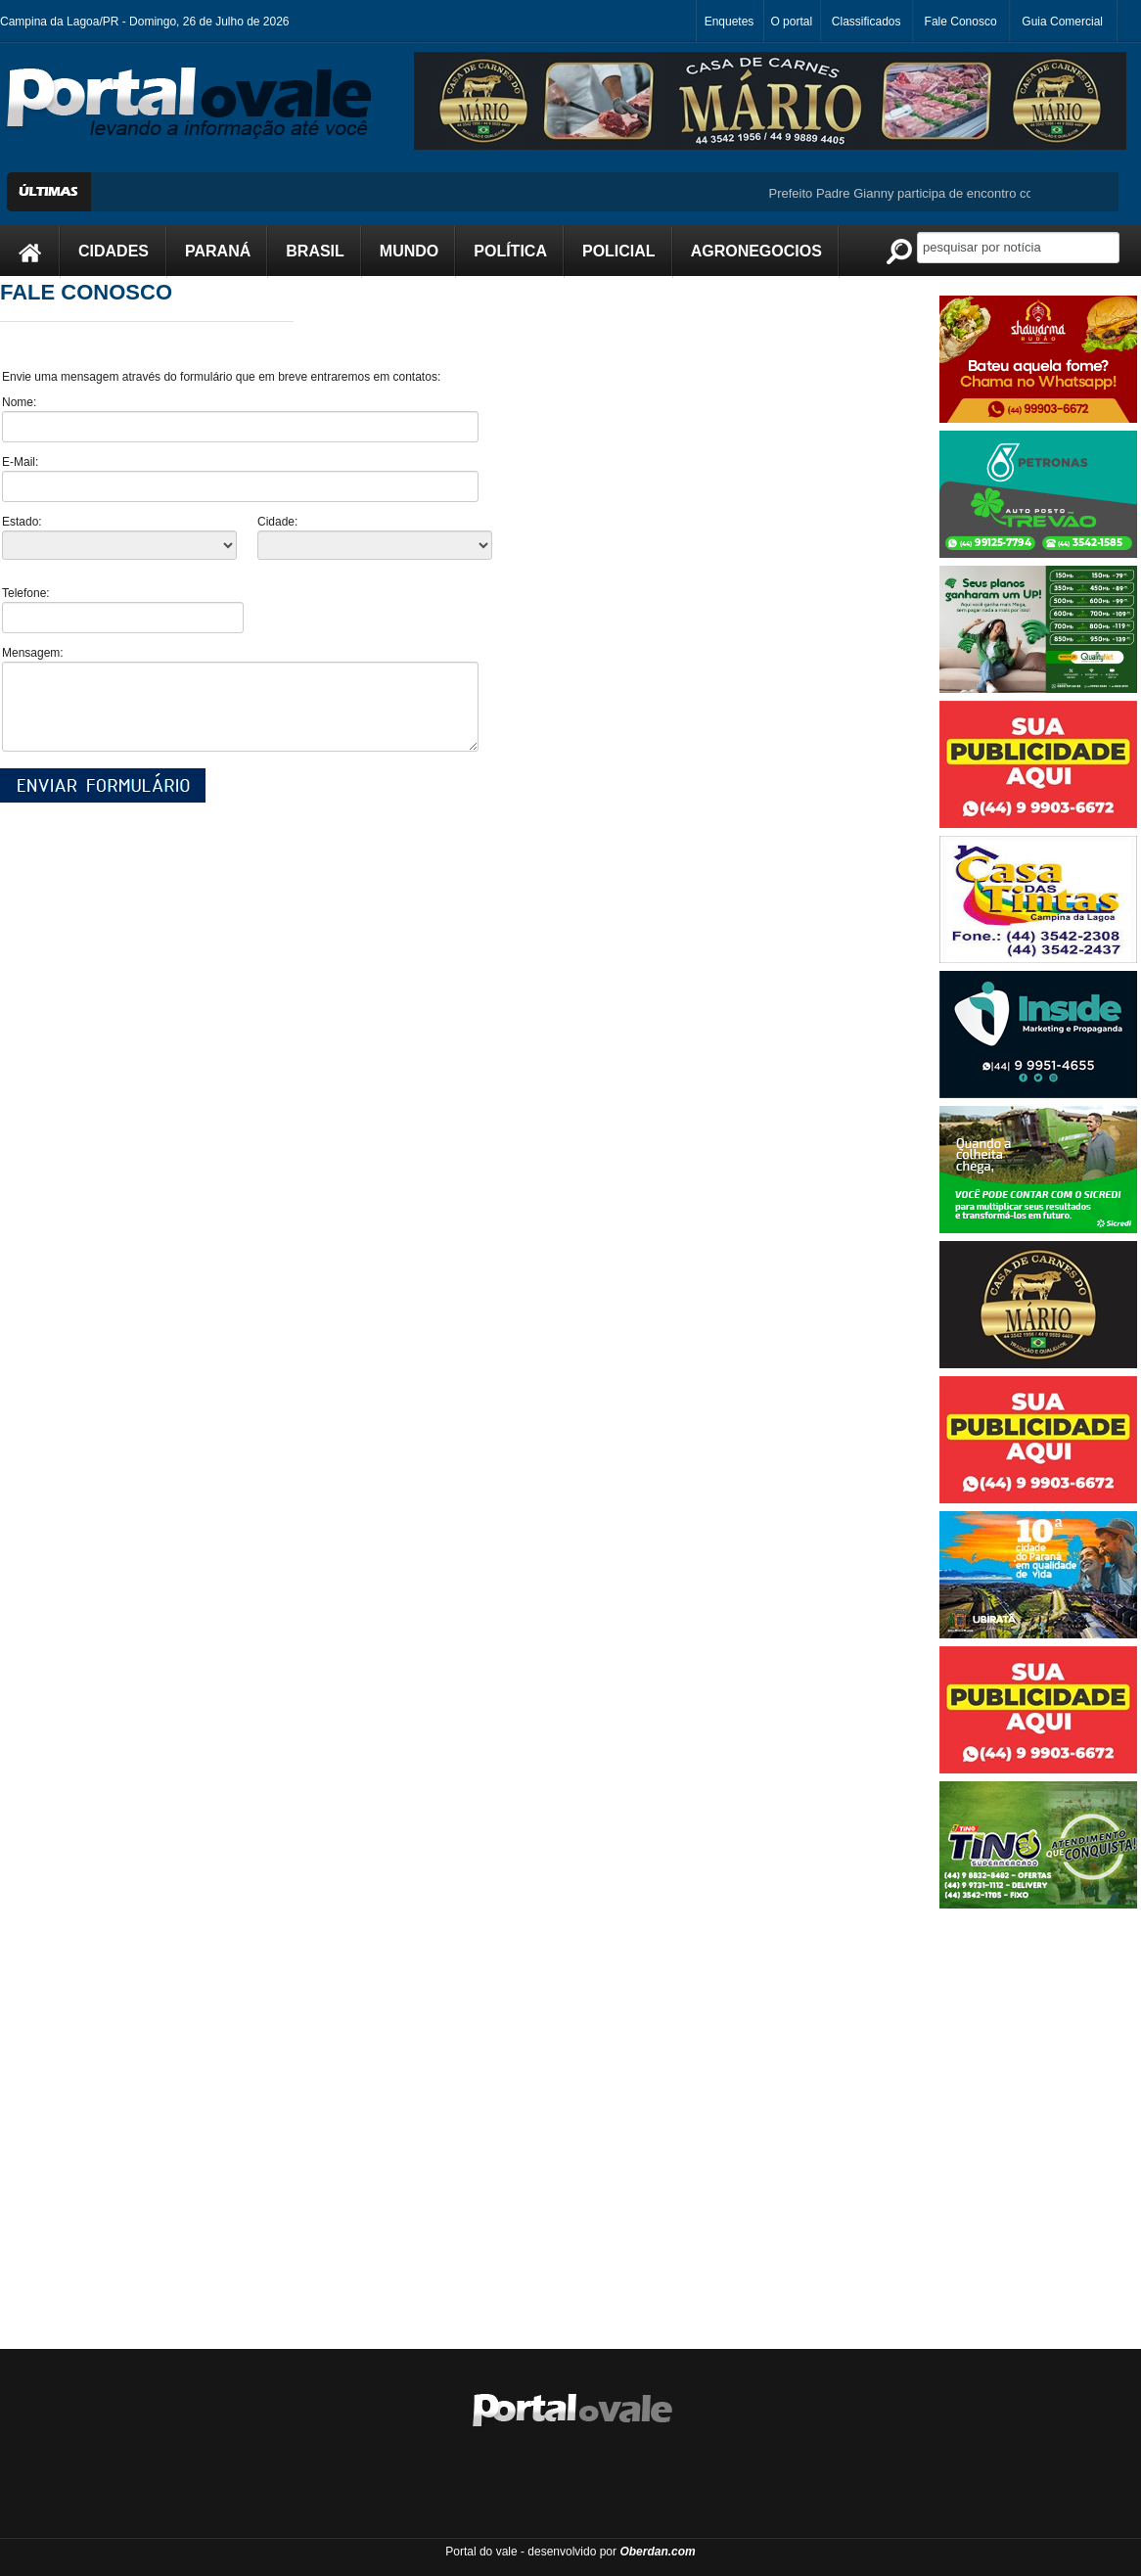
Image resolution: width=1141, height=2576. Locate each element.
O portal (791, 21)
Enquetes (729, 21)
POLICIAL (619, 251)
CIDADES (113, 251)
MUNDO (409, 251)
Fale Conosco (961, 21)
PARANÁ (218, 251)
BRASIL (315, 251)
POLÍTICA (510, 251)
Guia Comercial (1062, 21)
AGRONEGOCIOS (756, 251)
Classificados (866, 21)
